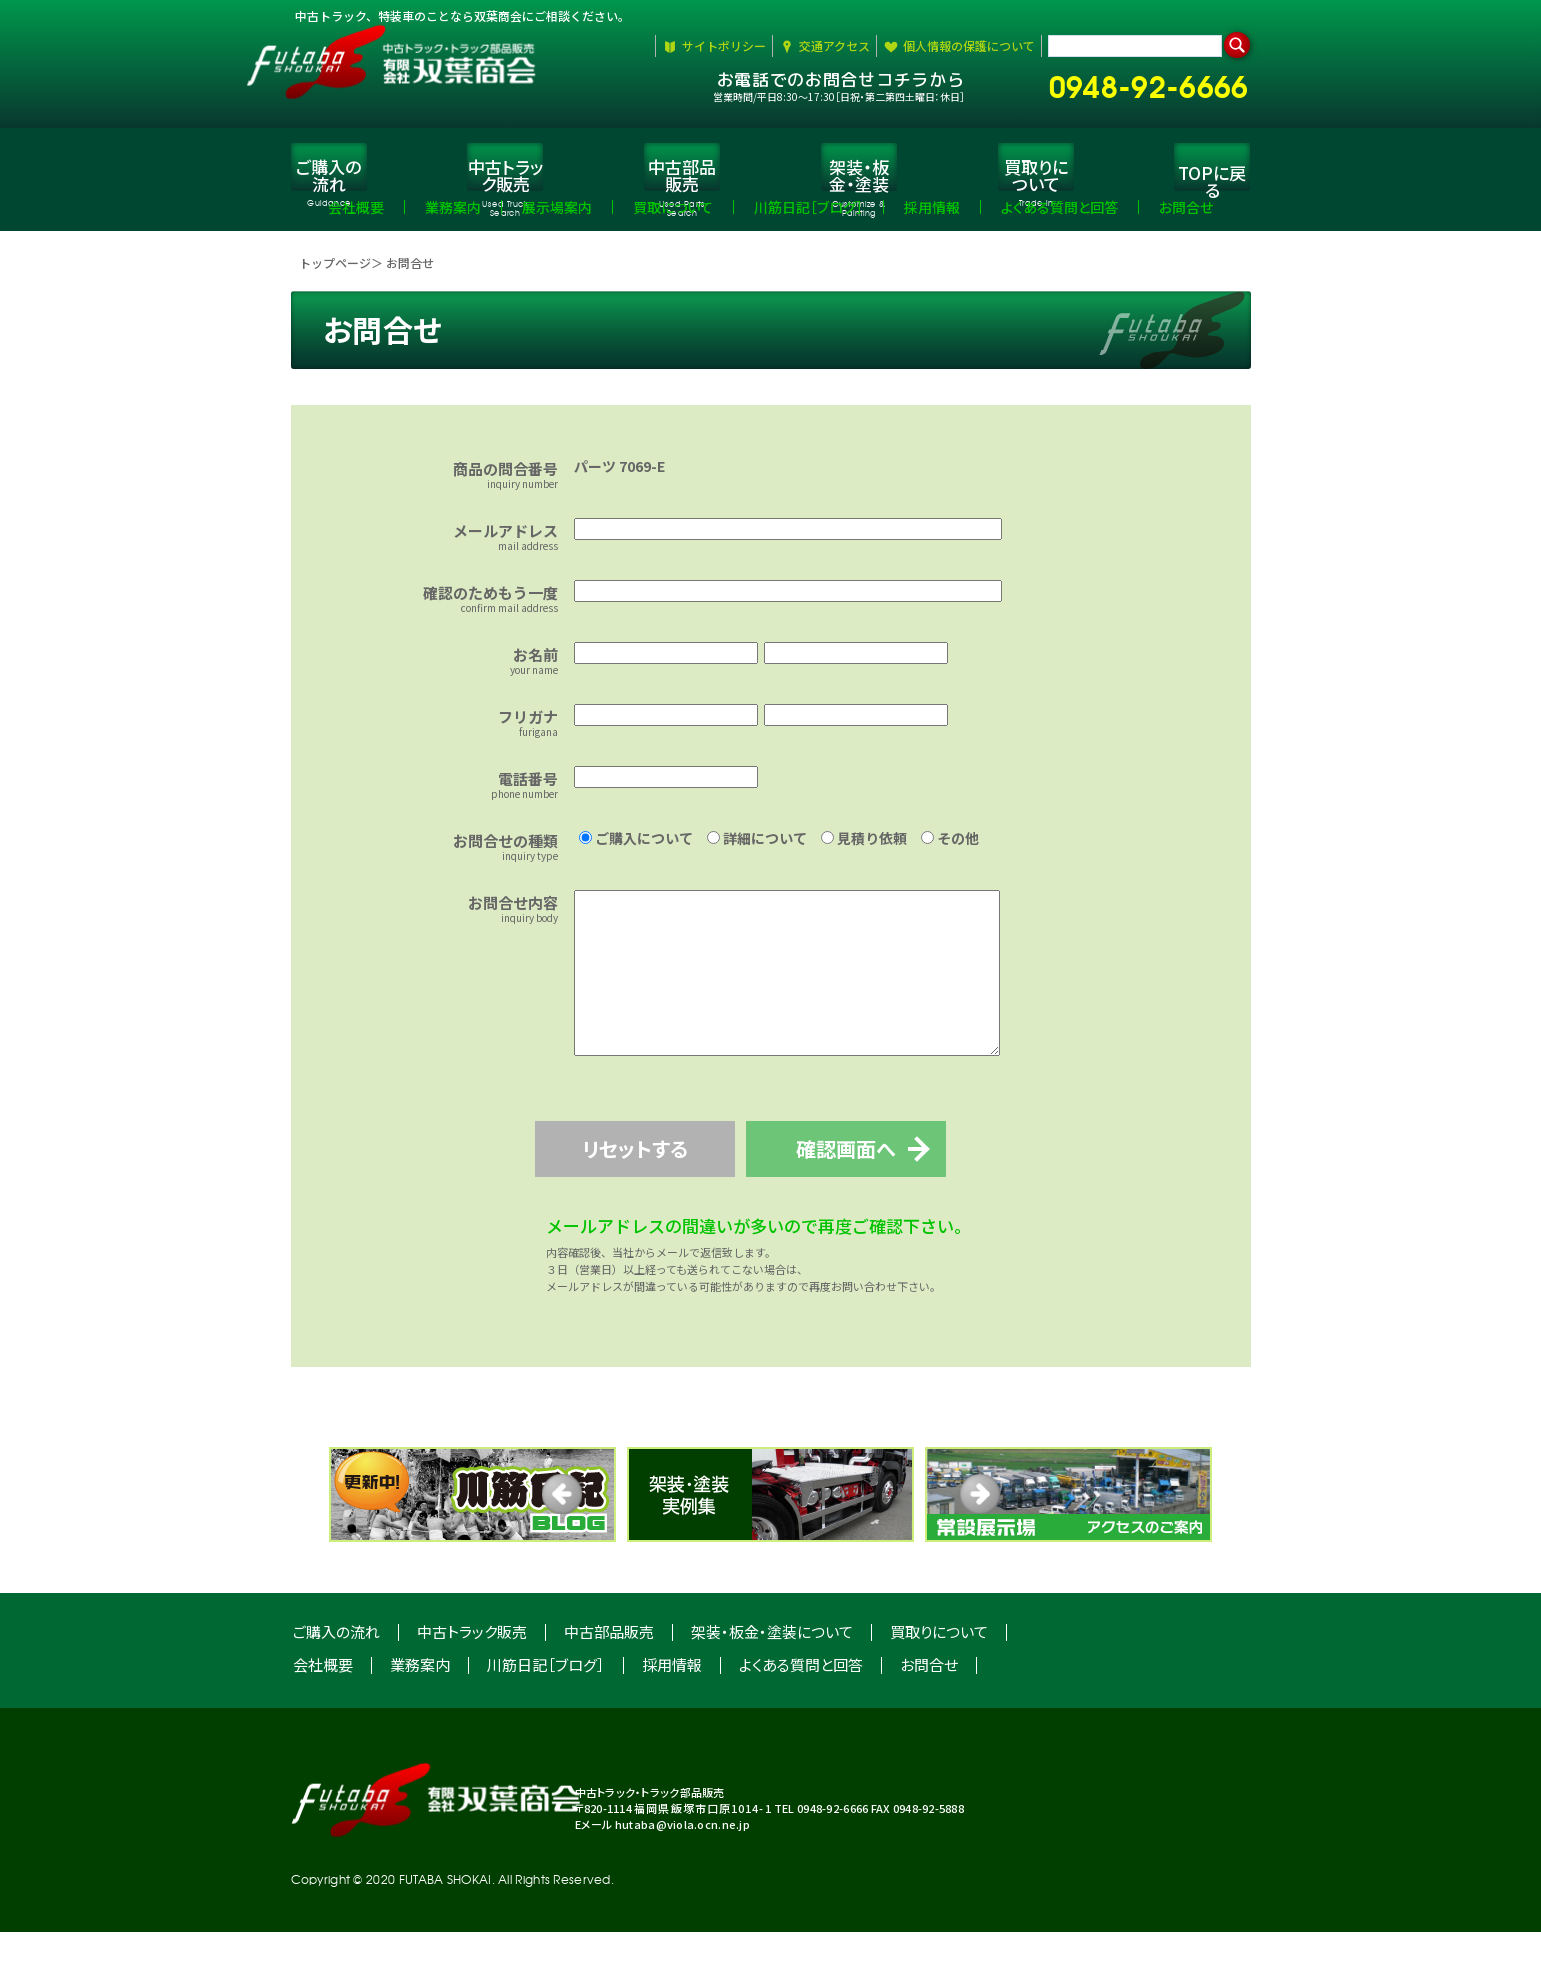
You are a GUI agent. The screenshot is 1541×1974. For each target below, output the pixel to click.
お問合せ (929, 1706)
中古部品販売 (609, 1673)
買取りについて (939, 1673)
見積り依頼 (864, 850)
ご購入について (636, 850)
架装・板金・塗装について (772, 1673)
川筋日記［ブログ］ (546, 1706)
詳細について (757, 850)
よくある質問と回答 (801, 1706)
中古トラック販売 (472, 1673)
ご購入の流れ (336, 1673)
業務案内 (420, 1706)
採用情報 (672, 1706)
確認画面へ (891, 1190)
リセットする (650, 1190)
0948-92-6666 (1156, 82)
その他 (950, 850)
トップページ (335, 275)
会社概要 (323, 1706)
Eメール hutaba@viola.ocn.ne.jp (662, 1866)
